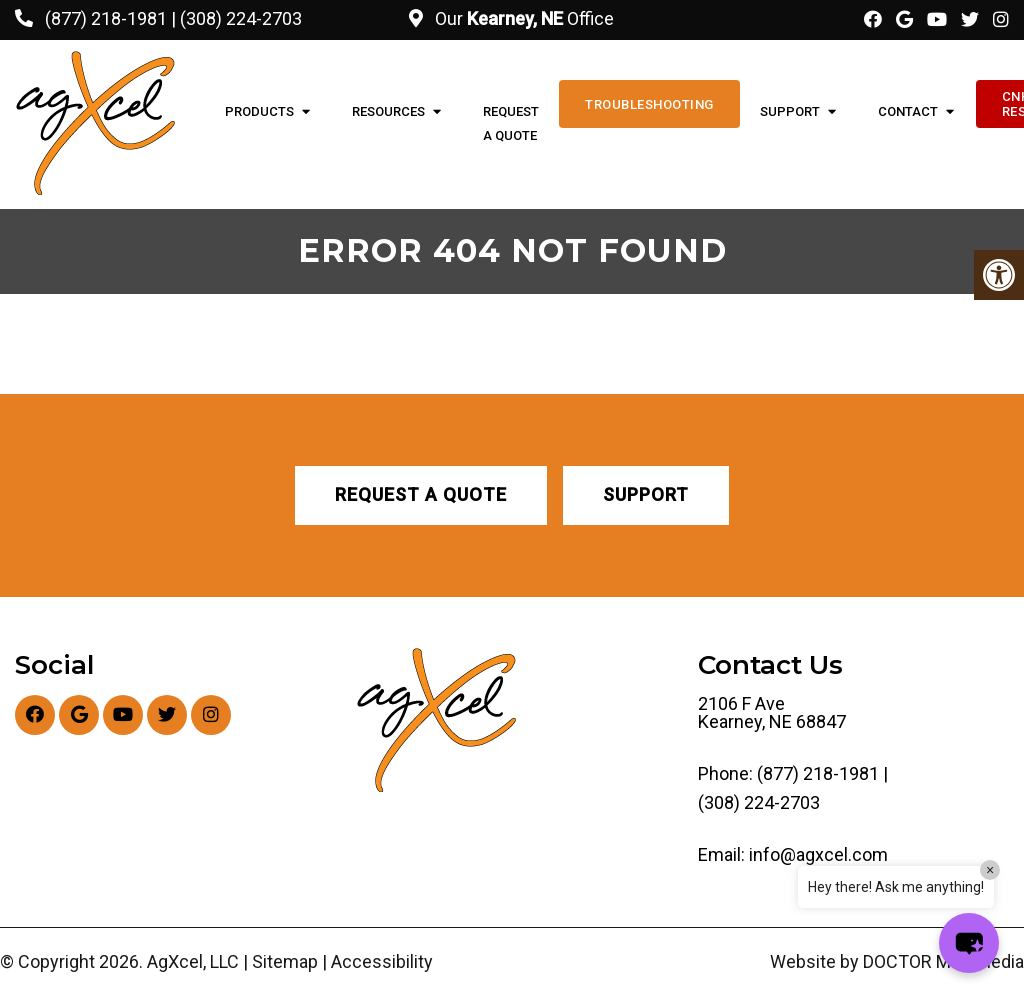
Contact (908, 111)
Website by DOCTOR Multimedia (897, 962)
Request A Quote (511, 123)
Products (259, 111)
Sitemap (285, 962)
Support (790, 111)
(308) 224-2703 (241, 18)
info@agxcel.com (818, 855)
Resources (388, 111)
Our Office (522, 18)
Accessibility (382, 962)
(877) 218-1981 (106, 18)
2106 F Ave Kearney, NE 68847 (772, 713)
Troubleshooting (649, 104)
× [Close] (990, 870)
